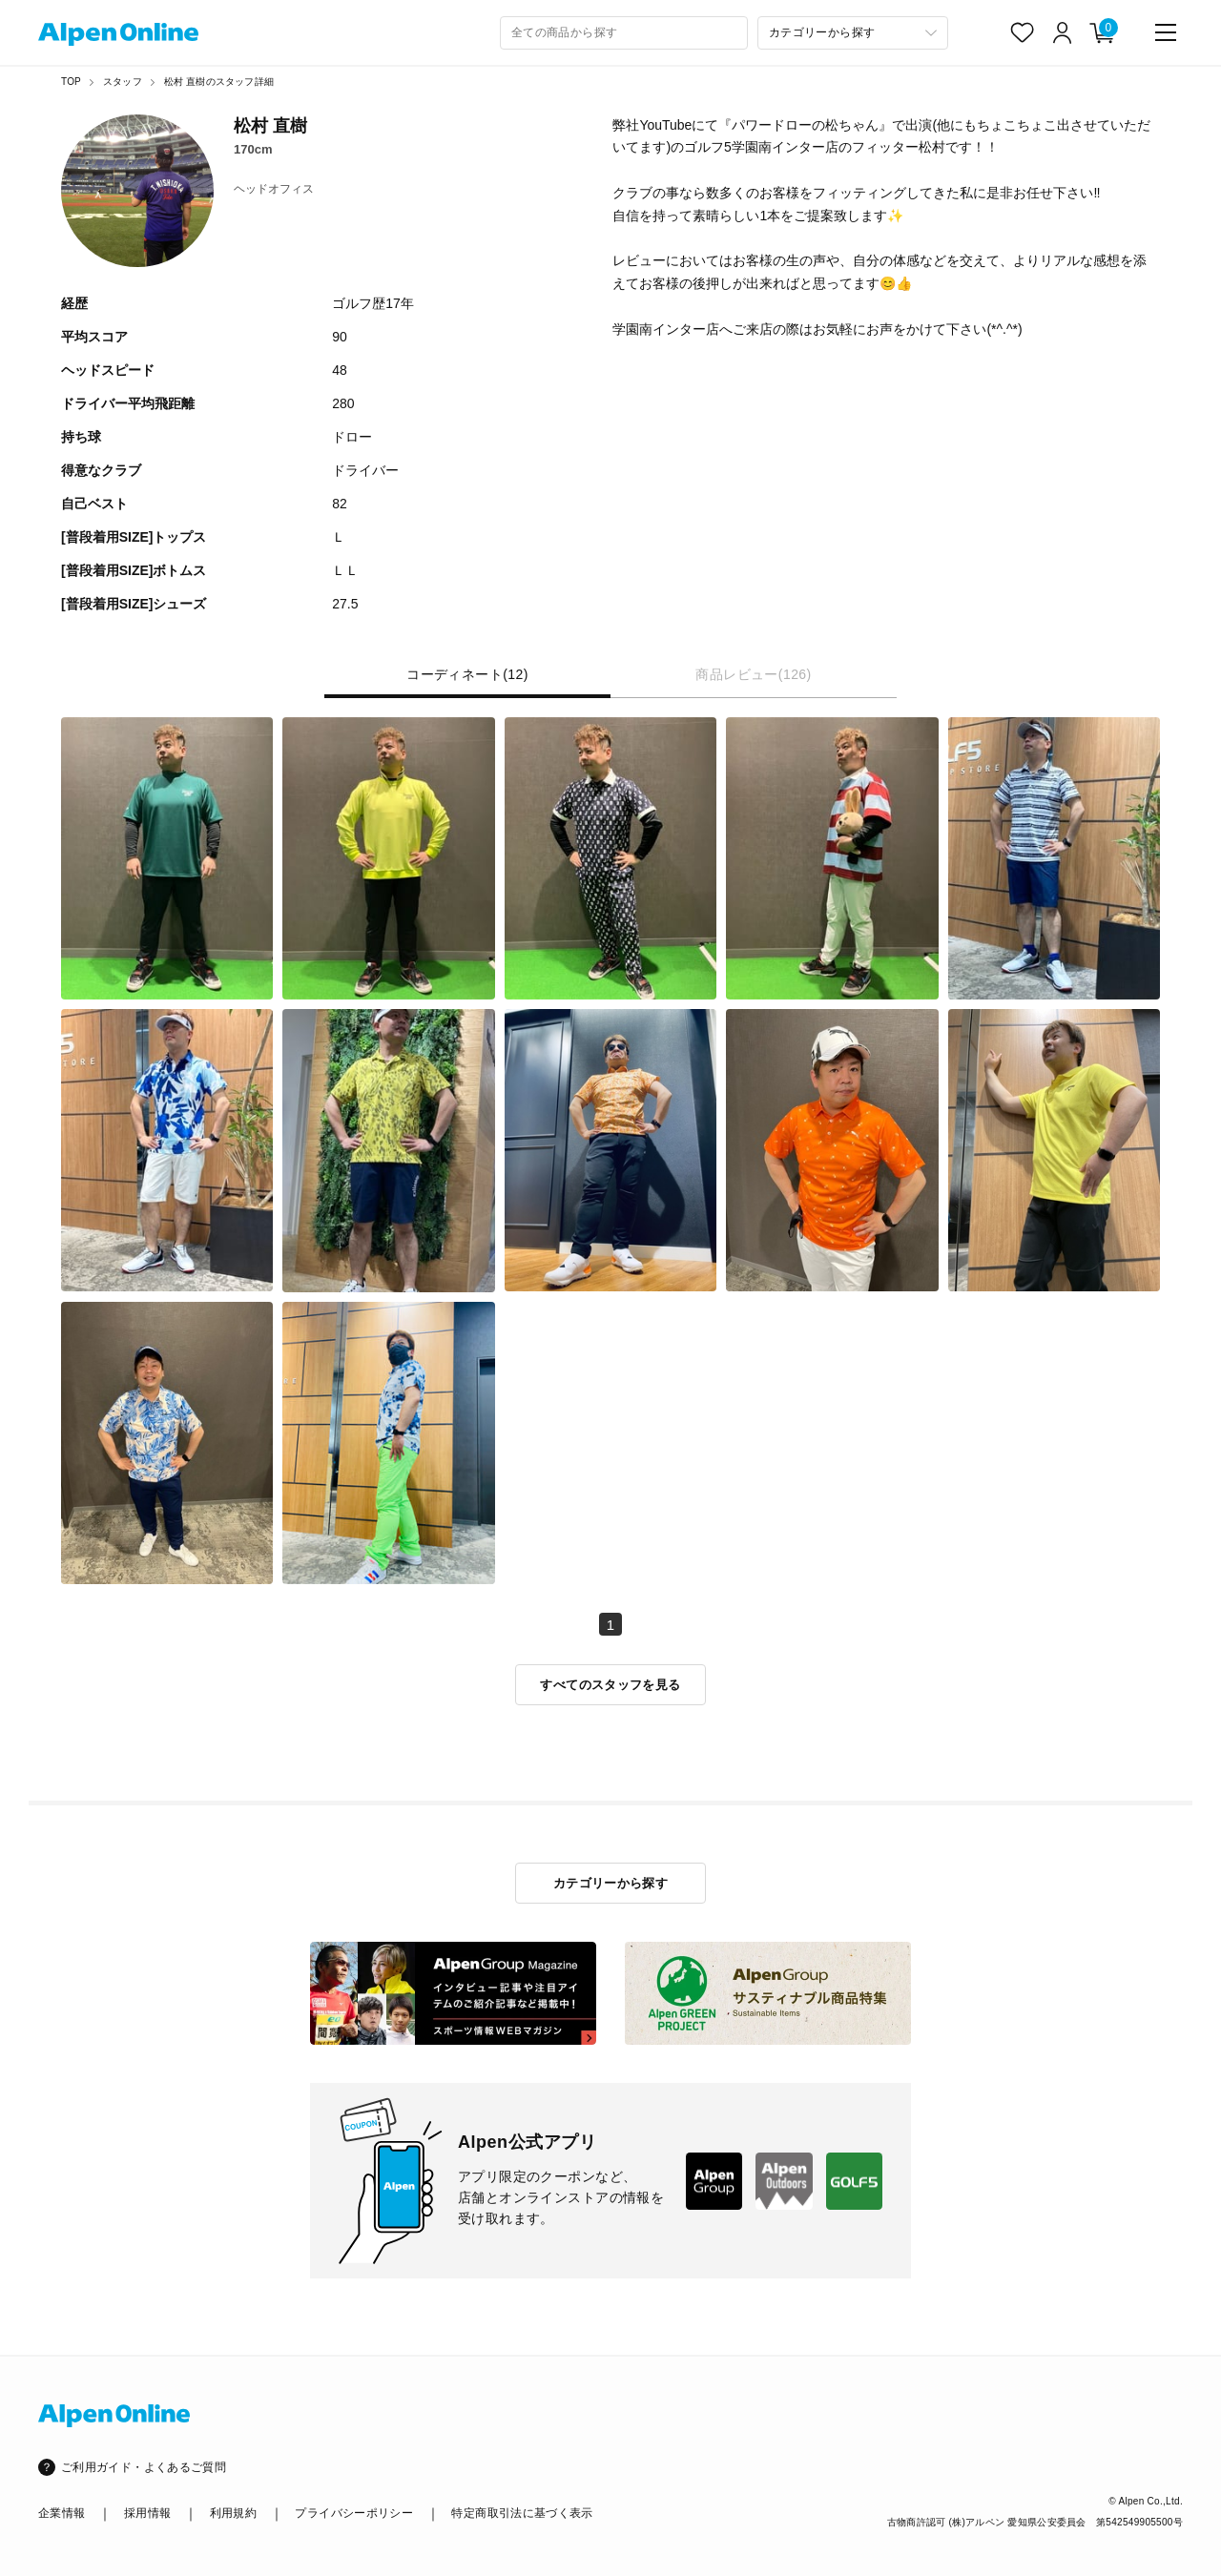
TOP (71, 81)
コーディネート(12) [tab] (467, 675)
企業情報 (61, 2513)
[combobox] (624, 33)
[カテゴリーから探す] (852, 33)
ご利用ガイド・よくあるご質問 (143, 2467)
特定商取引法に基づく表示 (521, 2513)
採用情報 (147, 2513)
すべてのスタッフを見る (610, 1685)
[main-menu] (1166, 32)
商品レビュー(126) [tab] (753, 675)
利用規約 (233, 2513)
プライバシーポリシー (354, 2513)
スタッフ (122, 81)
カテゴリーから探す (611, 1883)
